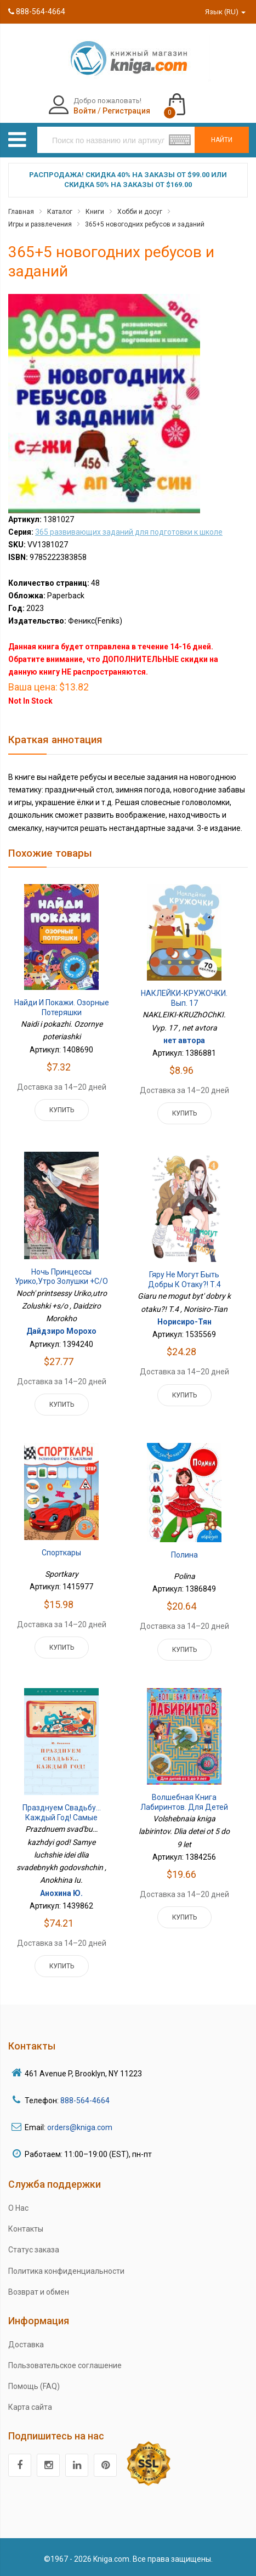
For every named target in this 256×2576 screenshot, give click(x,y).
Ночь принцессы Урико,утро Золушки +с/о (61, 1276)
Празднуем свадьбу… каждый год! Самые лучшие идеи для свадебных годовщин (61, 1822)
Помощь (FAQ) (34, 2386)
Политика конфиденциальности (66, 2271)
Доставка (26, 2344)
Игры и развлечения (40, 224)
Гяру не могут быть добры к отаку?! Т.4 (184, 1279)
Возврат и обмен (38, 2292)
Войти (84, 110)
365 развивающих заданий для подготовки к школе (129, 532)
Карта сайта (30, 2407)
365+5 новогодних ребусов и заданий (144, 224)
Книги (95, 212)
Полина (184, 1554)
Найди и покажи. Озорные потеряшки (61, 1007)
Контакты (25, 2228)
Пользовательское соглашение (65, 2365)
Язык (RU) (225, 12)
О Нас (18, 2208)
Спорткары (61, 1552)
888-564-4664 (36, 11)
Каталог (59, 212)
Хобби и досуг (139, 212)
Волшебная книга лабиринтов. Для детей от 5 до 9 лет (184, 1807)
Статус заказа (33, 2249)
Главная (21, 212)
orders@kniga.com (79, 2127)
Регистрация (126, 110)
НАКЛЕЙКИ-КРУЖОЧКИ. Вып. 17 (184, 998)
